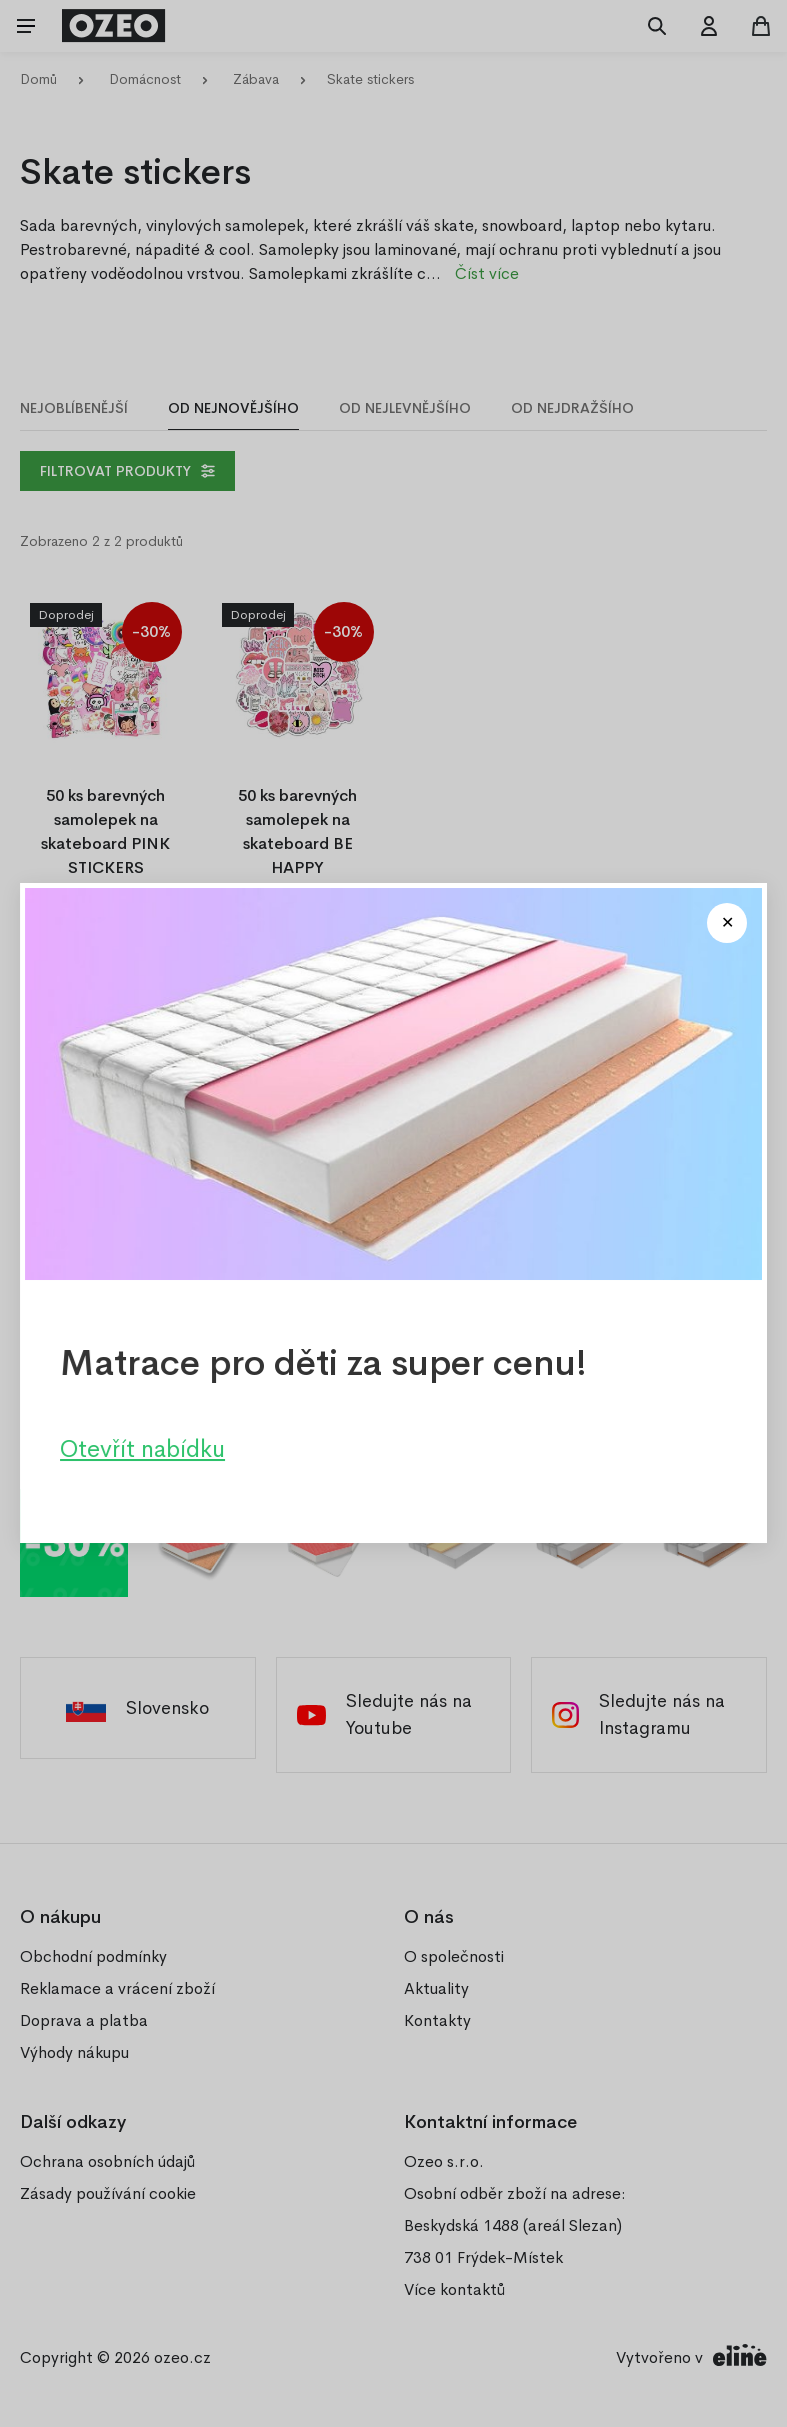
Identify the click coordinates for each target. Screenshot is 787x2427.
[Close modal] (727, 923)
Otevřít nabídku (142, 1450)
